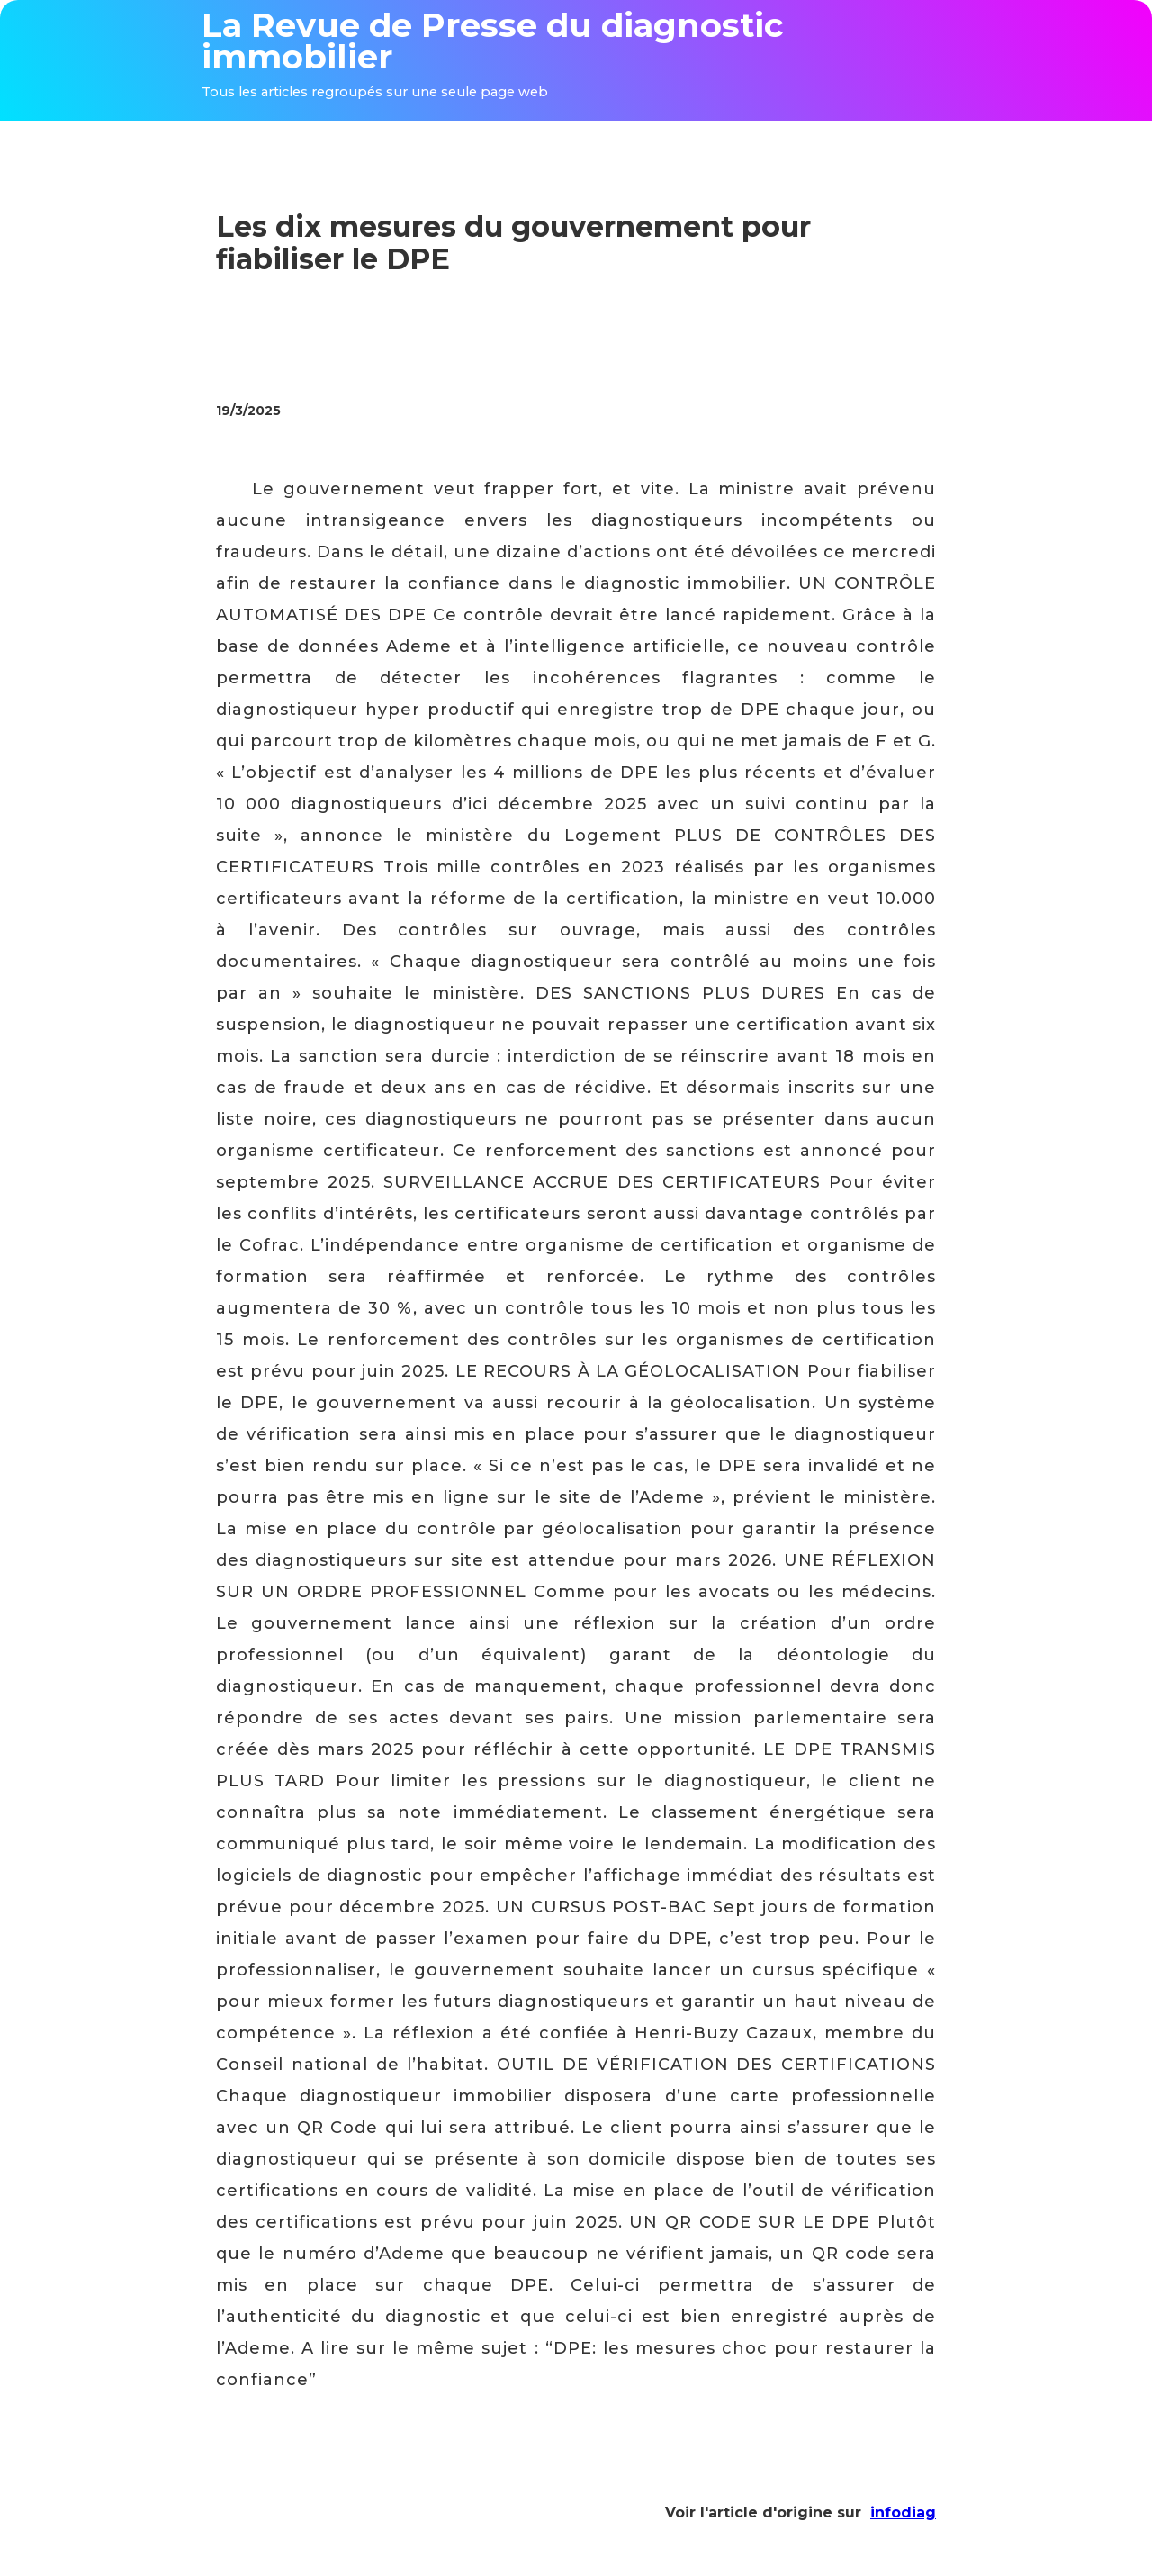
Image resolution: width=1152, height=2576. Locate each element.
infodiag (903, 2512)
